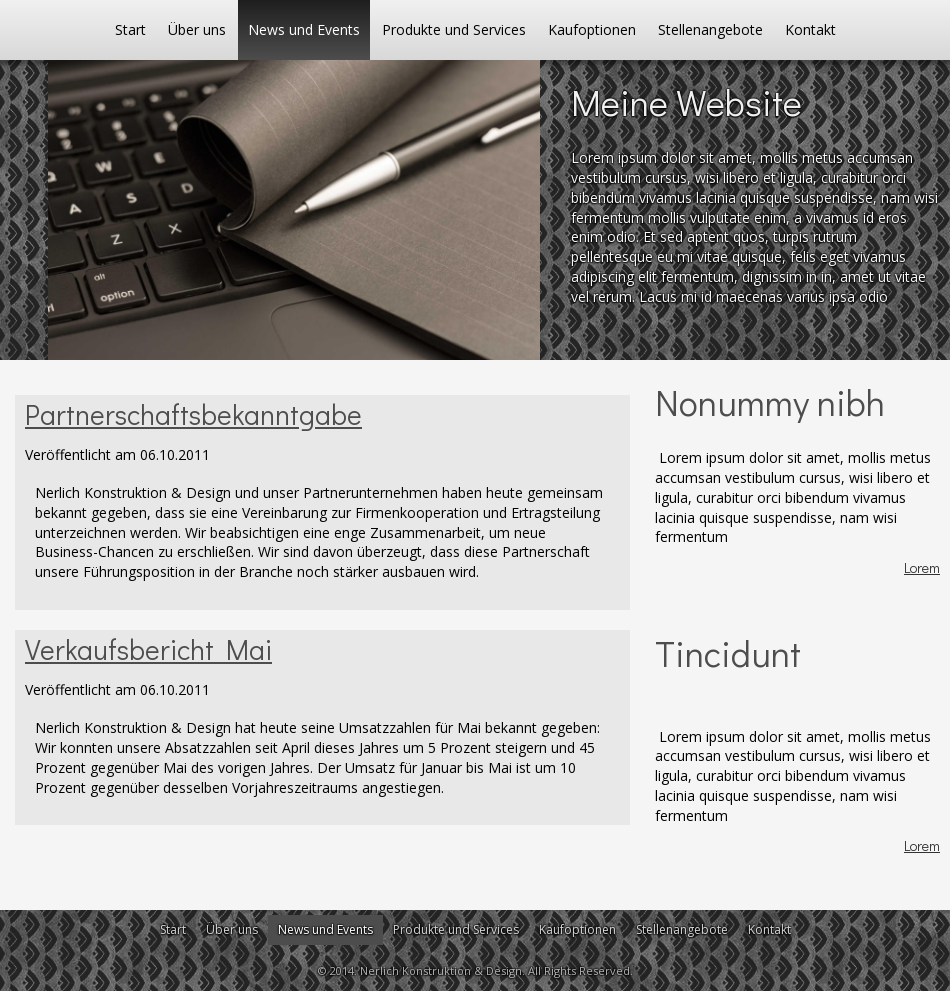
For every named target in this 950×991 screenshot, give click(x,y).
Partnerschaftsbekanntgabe (193, 414)
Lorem (922, 567)
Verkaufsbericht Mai (148, 649)
